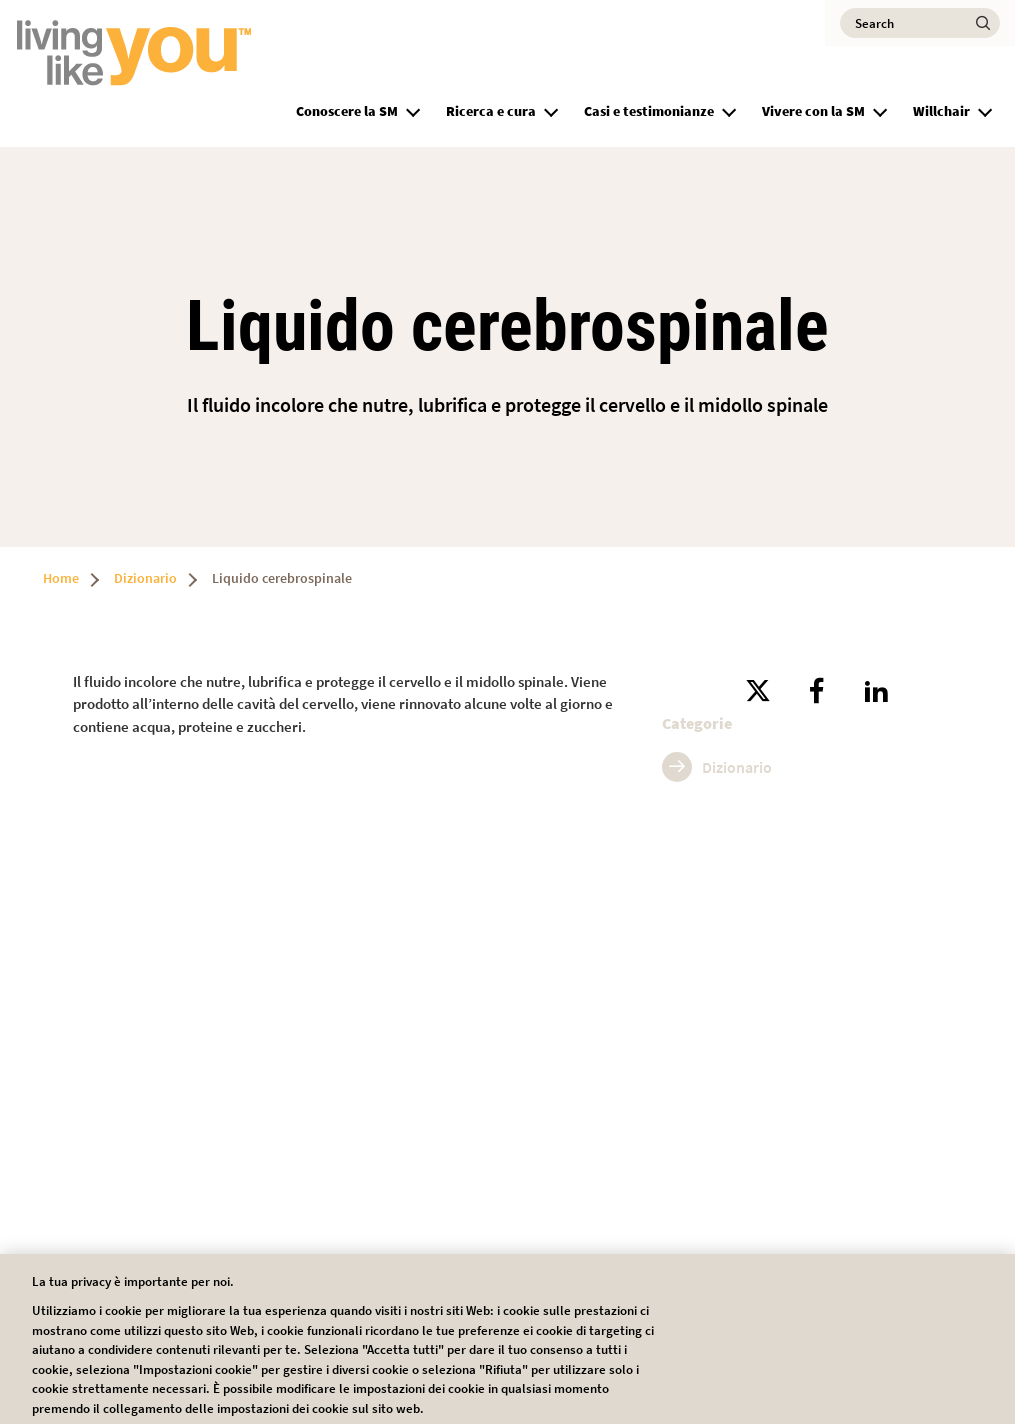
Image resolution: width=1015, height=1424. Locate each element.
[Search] (920, 23)
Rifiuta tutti (682, 1339)
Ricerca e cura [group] (491, 111)
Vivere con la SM (813, 111)
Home (61, 578)
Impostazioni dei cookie (536, 1339)
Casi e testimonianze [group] (649, 111)
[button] (413, 109)
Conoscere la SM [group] (347, 111)
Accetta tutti (823, 1339)
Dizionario (145, 578)
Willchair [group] (941, 111)
